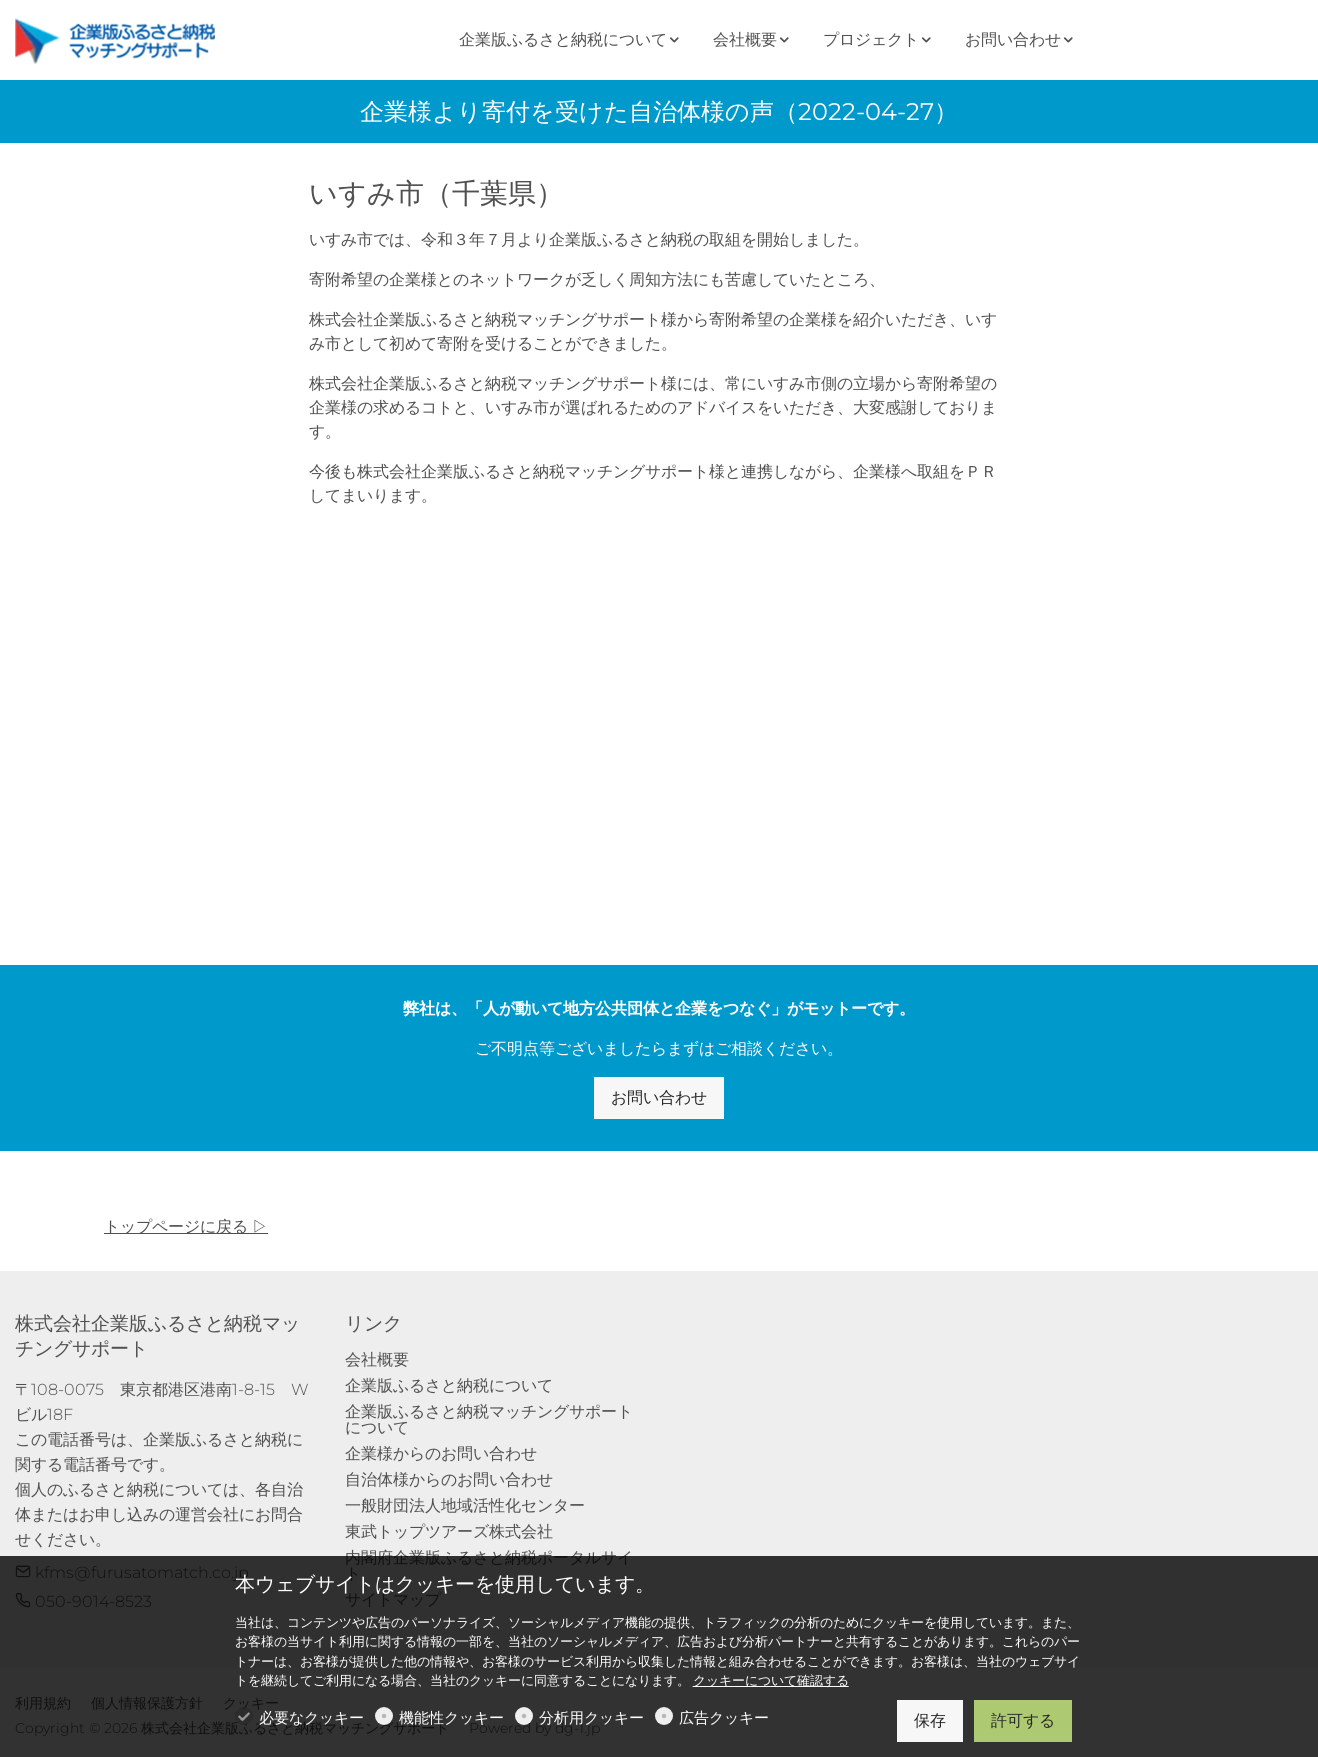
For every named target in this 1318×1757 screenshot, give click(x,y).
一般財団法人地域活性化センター (465, 1505)
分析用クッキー (591, 1717)
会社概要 (377, 1359)
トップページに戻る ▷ (186, 1226)
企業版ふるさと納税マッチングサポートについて (489, 1419)
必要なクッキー (311, 1717)
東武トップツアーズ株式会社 (449, 1531)
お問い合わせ (659, 1097)
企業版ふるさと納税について (449, 1385)
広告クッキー (724, 1717)
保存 (930, 1720)
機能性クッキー (451, 1717)
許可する (1023, 1720)
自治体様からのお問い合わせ (449, 1479)
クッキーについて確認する (771, 1680)
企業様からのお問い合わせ (441, 1453)
